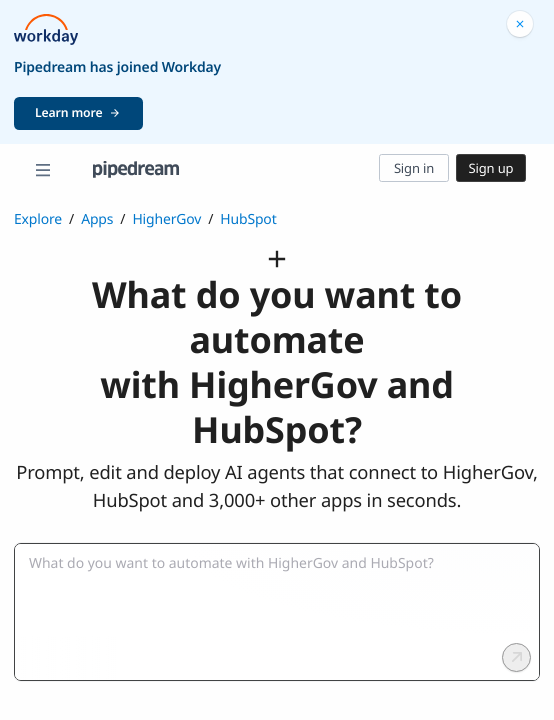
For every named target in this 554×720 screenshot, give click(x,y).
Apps (97, 219)
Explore (38, 219)
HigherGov (166, 219)
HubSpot (248, 219)
